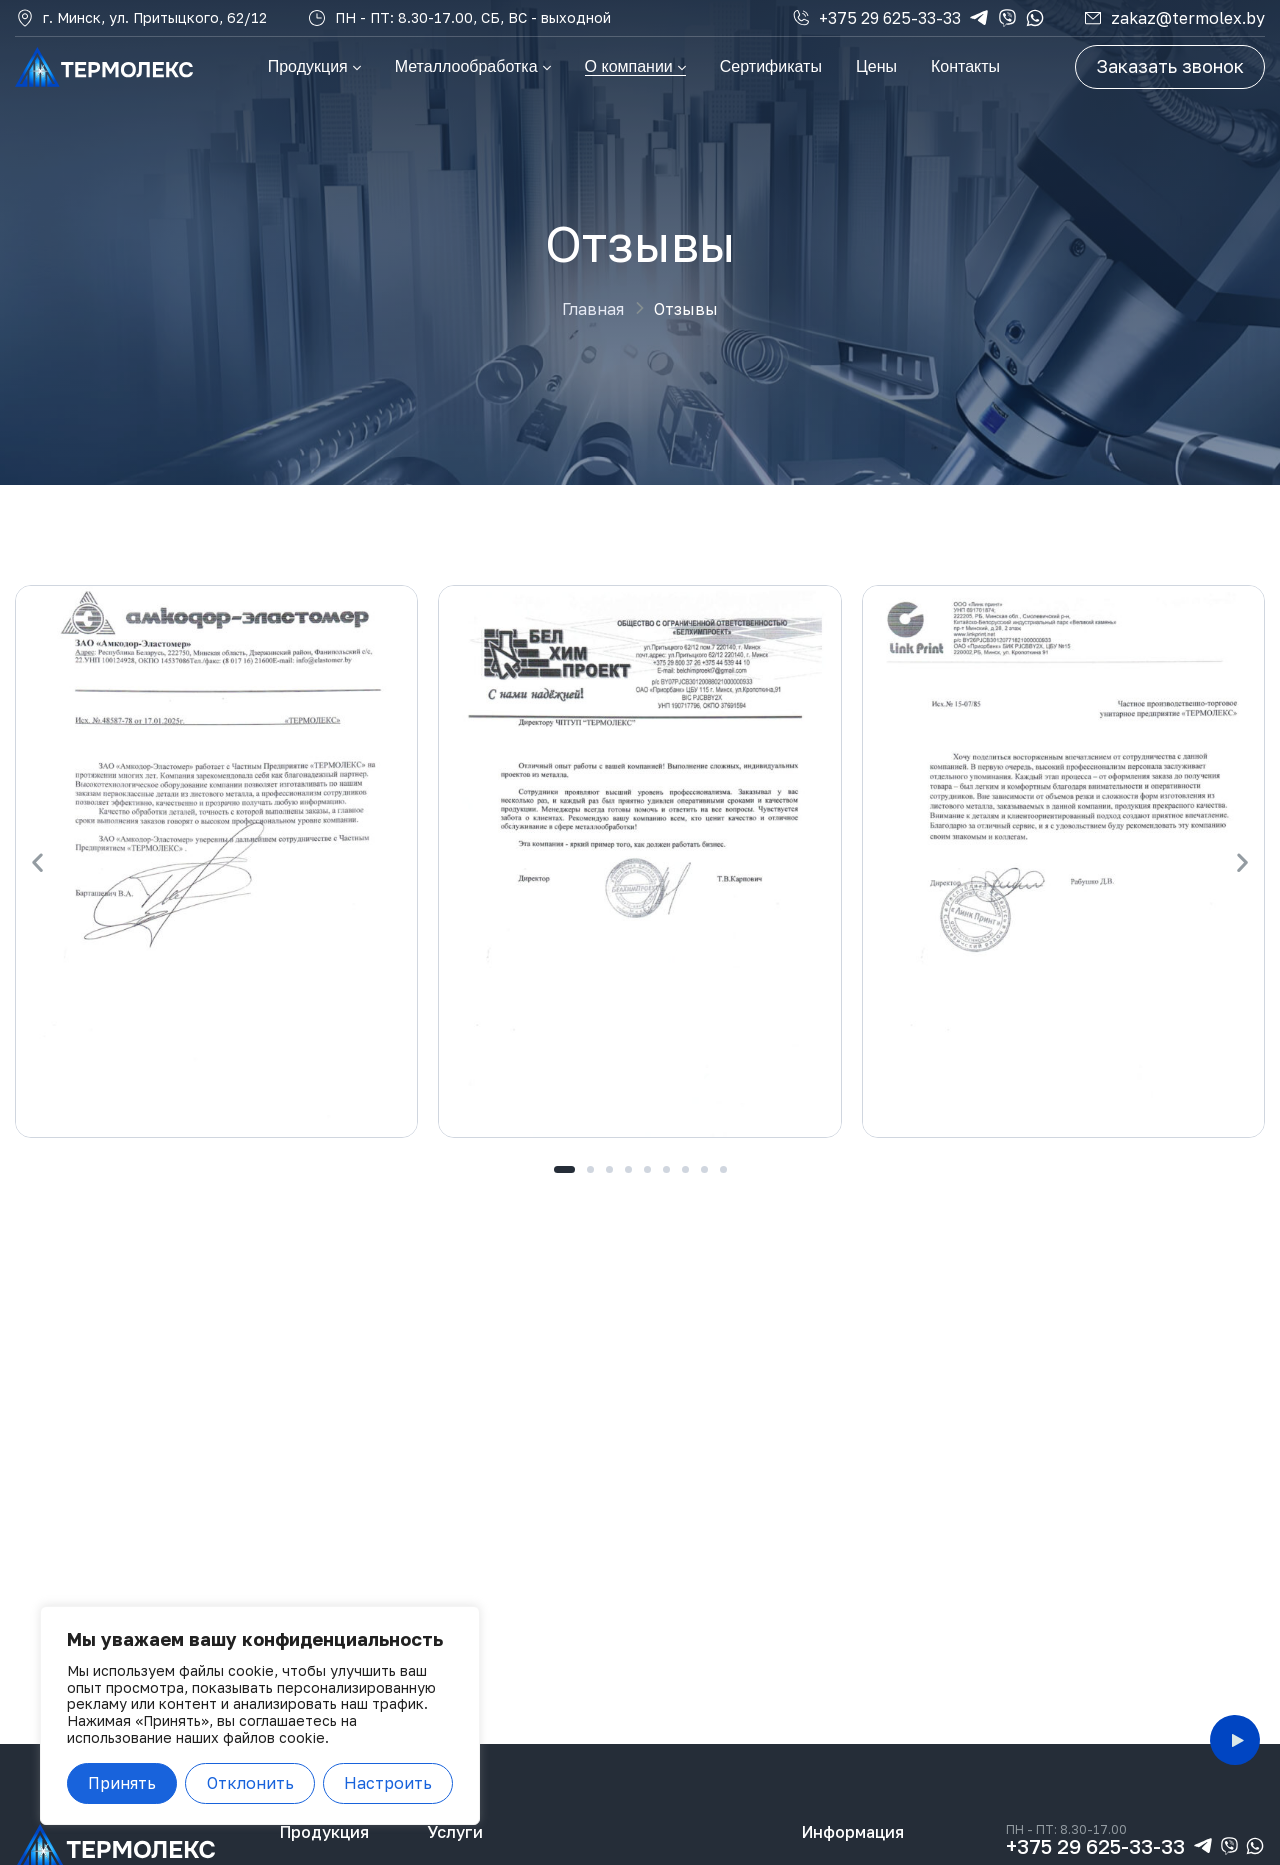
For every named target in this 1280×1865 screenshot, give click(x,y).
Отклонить (250, 1783)
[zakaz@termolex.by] (1093, 18)
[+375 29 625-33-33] (801, 18)
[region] (260, 1715)
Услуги (455, 1832)
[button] (37, 861)
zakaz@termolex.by (1188, 18)
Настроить (388, 1783)
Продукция (324, 1832)
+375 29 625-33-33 (890, 18)
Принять (122, 1783)
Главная (593, 309)
